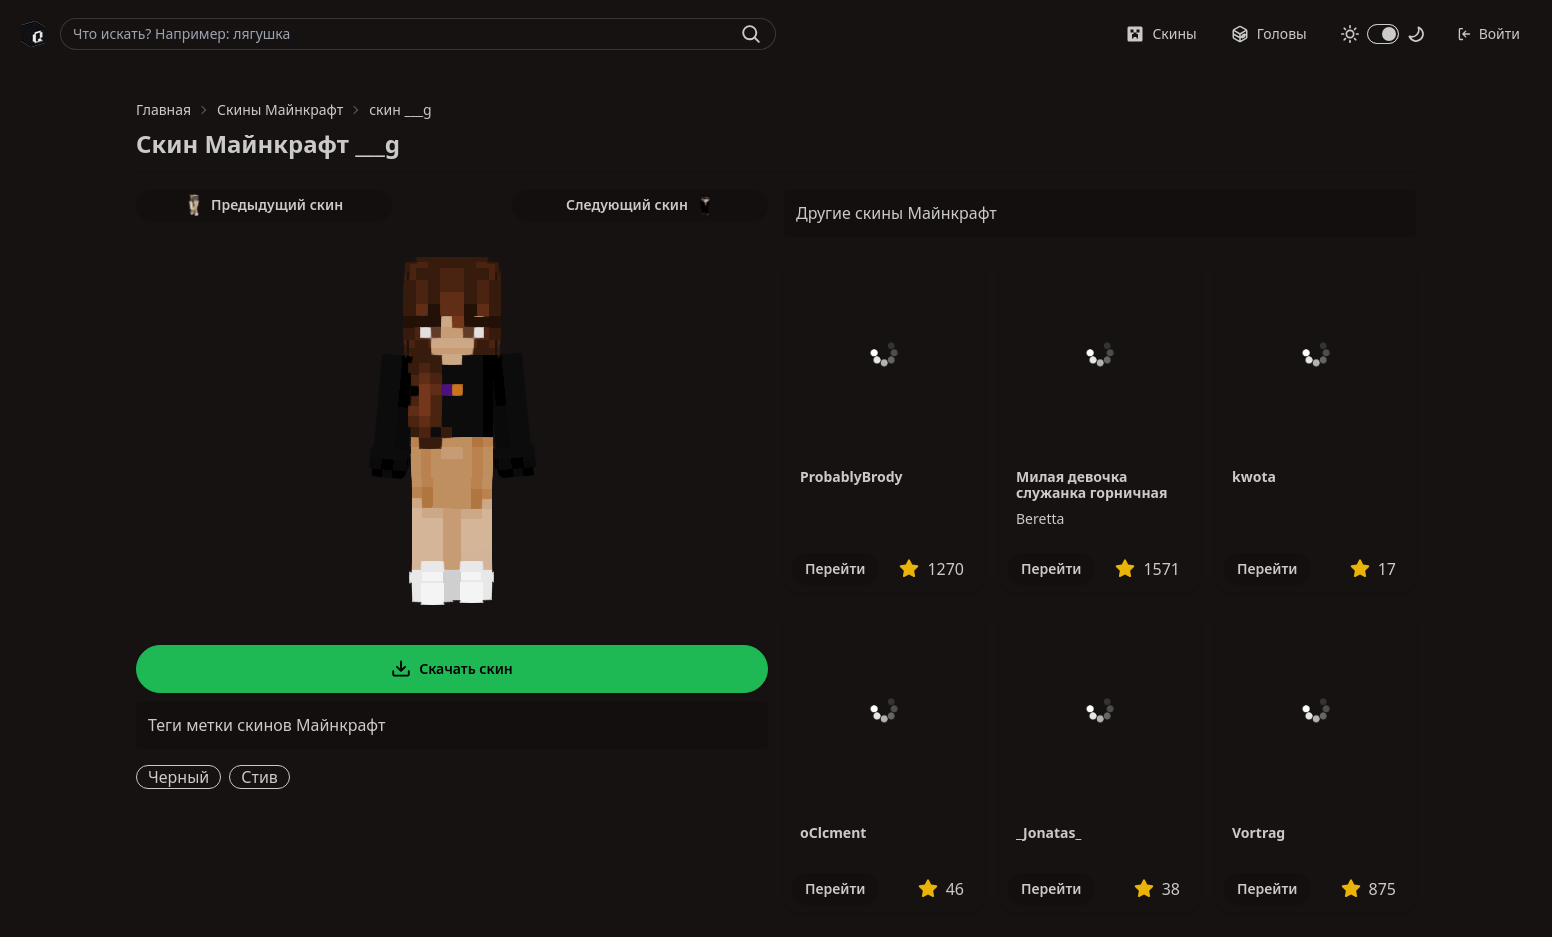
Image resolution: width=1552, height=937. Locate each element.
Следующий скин (640, 205)
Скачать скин (452, 669)
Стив (259, 777)
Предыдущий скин (264, 205)
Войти (1488, 33)
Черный (178, 777)
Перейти (835, 568)
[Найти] (751, 34)
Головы (1269, 33)
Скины (1161, 33)
